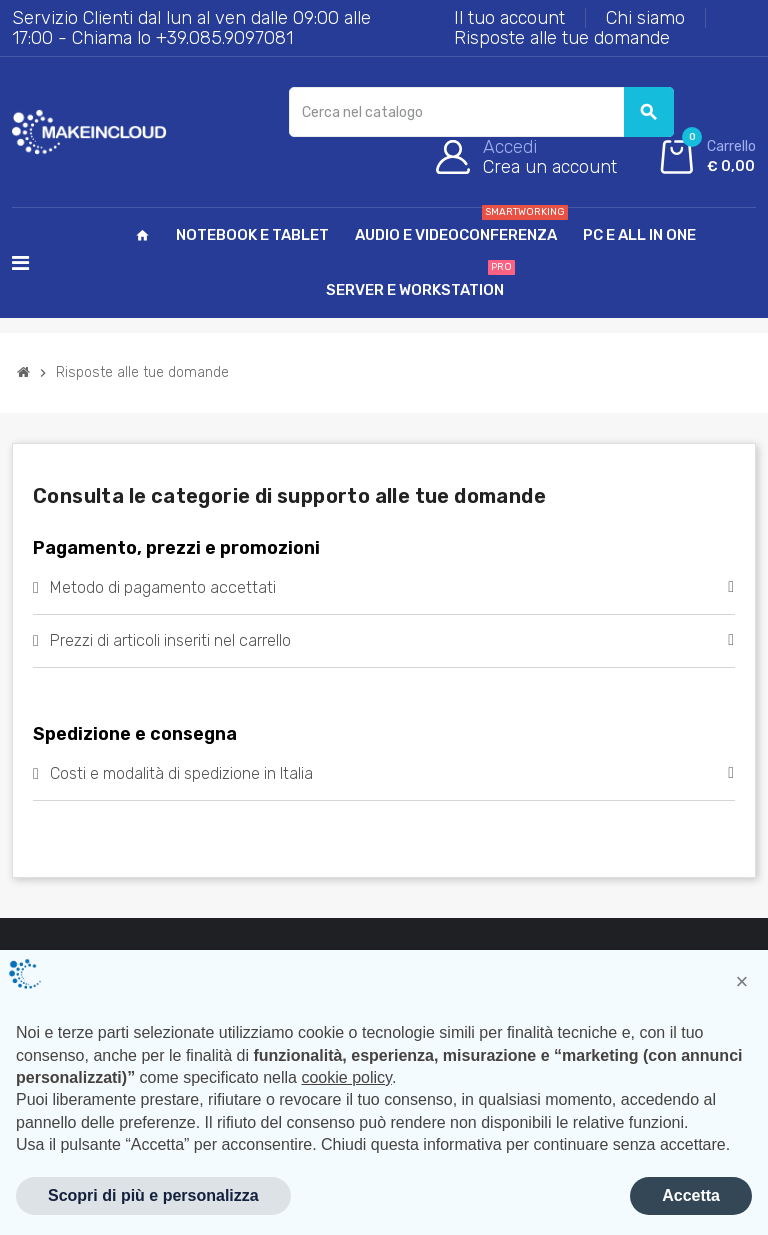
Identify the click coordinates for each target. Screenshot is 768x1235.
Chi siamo (645, 18)
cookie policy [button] (346, 1077)
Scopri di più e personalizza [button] (153, 1195)
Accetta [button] (691, 1195)
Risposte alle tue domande (562, 38)
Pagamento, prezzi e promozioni (176, 548)
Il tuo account (509, 18)
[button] (742, 982)
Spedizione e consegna (135, 734)
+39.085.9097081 (224, 38)
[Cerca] (481, 112)
